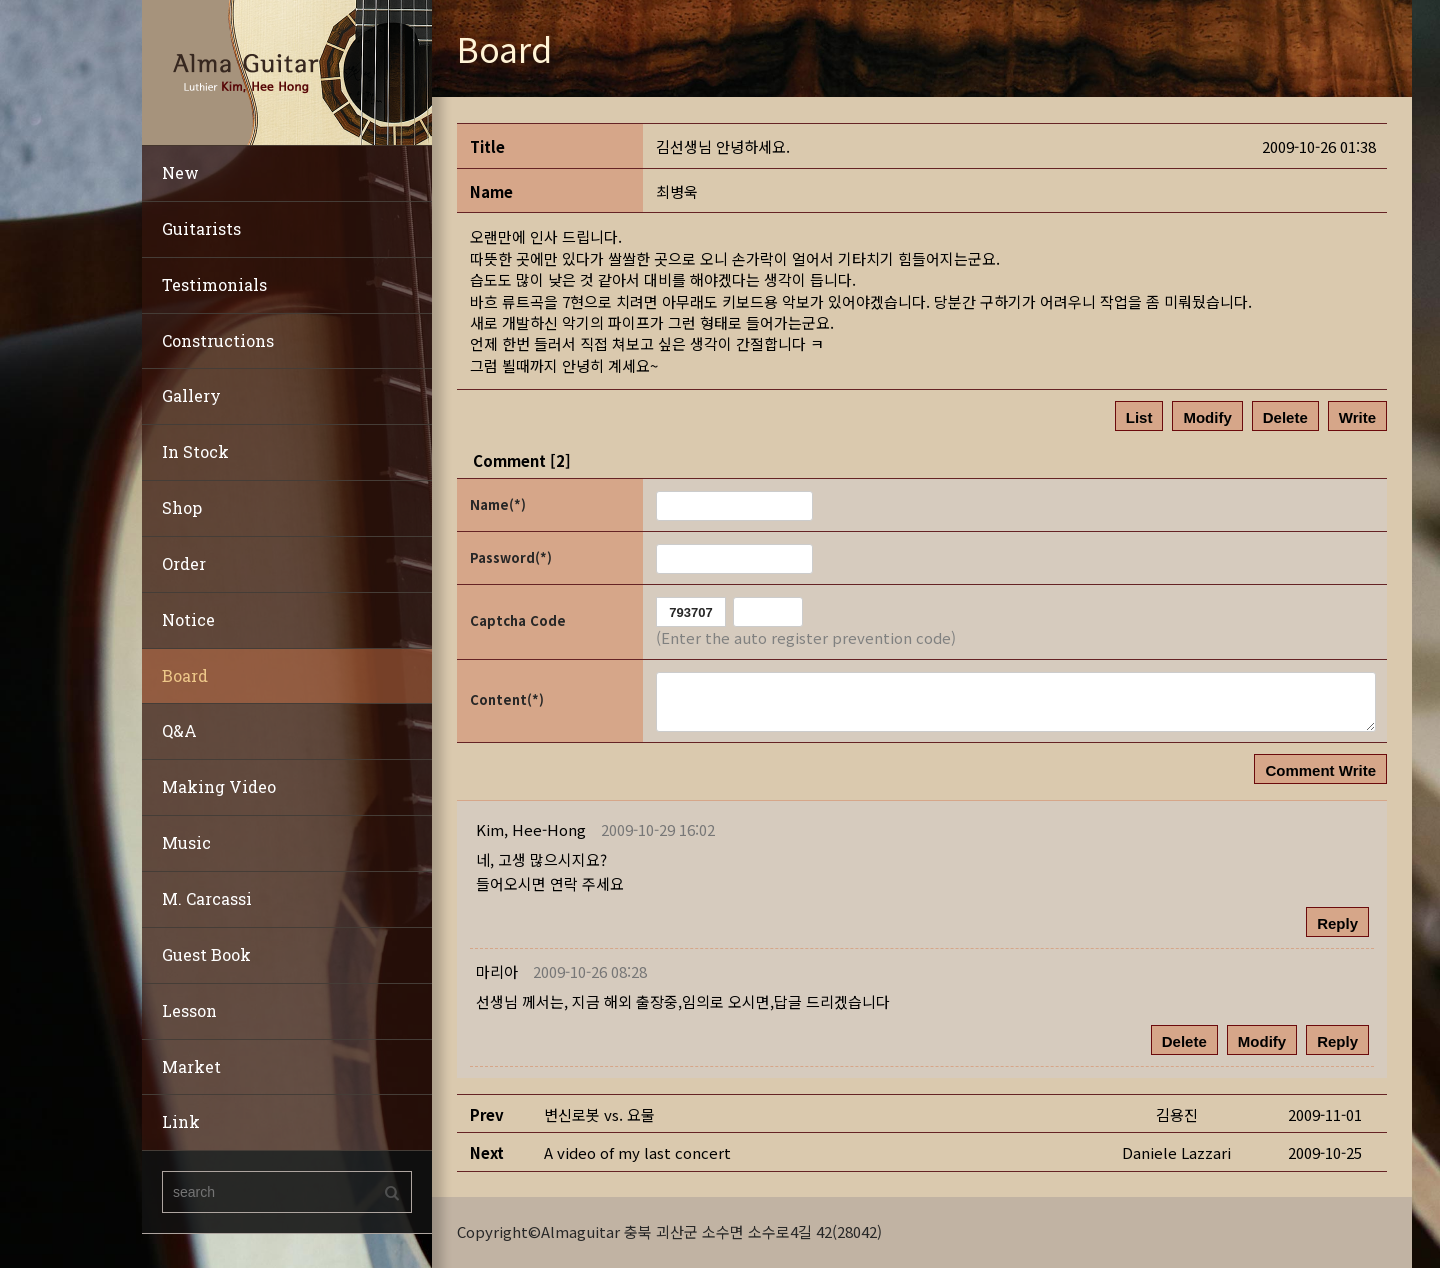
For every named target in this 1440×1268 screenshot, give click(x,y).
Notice (188, 619)
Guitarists (201, 228)
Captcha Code (518, 620)
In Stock (195, 451)
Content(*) (507, 699)
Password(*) (511, 557)
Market (191, 1066)
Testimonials (214, 284)
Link (181, 1121)
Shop (182, 507)
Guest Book (206, 954)
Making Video (219, 786)
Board (185, 675)
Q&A (179, 730)
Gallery (191, 395)
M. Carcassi (207, 898)
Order (184, 563)
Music (186, 842)
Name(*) (498, 504)
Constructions (218, 340)
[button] (531, 829)
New (180, 172)
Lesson (189, 1010)
